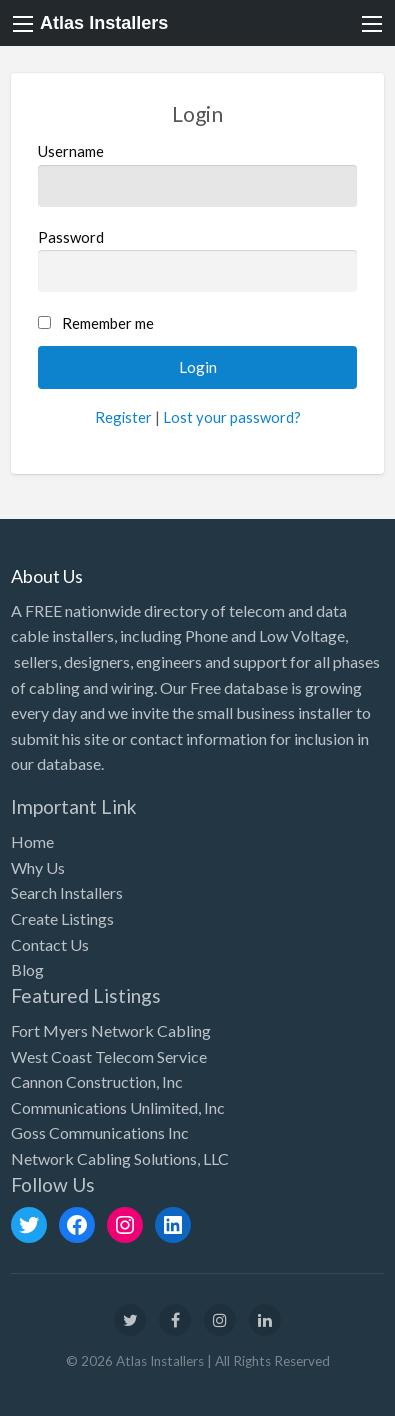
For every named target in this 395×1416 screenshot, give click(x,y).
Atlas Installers (104, 23)
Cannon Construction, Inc (97, 1081)
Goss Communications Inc (100, 1132)
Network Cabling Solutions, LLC (120, 1158)
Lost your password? (232, 417)
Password (198, 260)
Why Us (38, 867)
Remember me (108, 323)
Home (32, 841)
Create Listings (62, 918)
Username (198, 174)
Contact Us (50, 944)
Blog (27, 969)
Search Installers (67, 892)
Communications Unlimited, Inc (118, 1107)
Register (123, 417)
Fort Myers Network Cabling (111, 1030)
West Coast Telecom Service (109, 1056)
